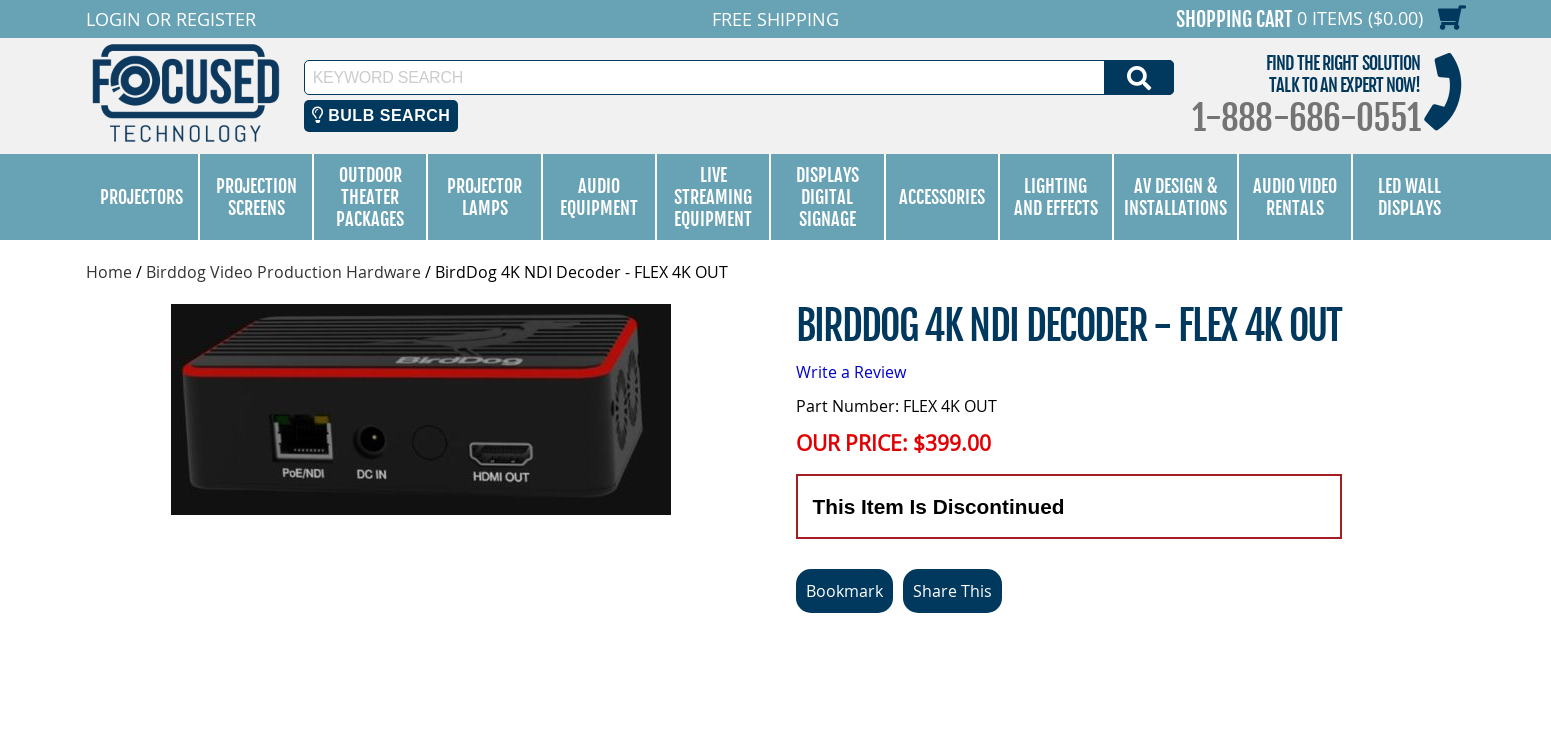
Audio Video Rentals (1295, 197)
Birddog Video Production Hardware (283, 272)
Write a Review (851, 372)
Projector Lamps (484, 197)
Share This (952, 591)
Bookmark (844, 591)
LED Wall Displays (1409, 197)
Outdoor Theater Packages (370, 197)
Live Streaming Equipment (713, 197)
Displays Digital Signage (827, 197)
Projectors (141, 197)
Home (109, 272)
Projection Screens (256, 197)
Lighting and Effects (1056, 197)
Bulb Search (381, 115)
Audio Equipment (599, 197)
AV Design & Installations (1175, 197)
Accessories (942, 197)
